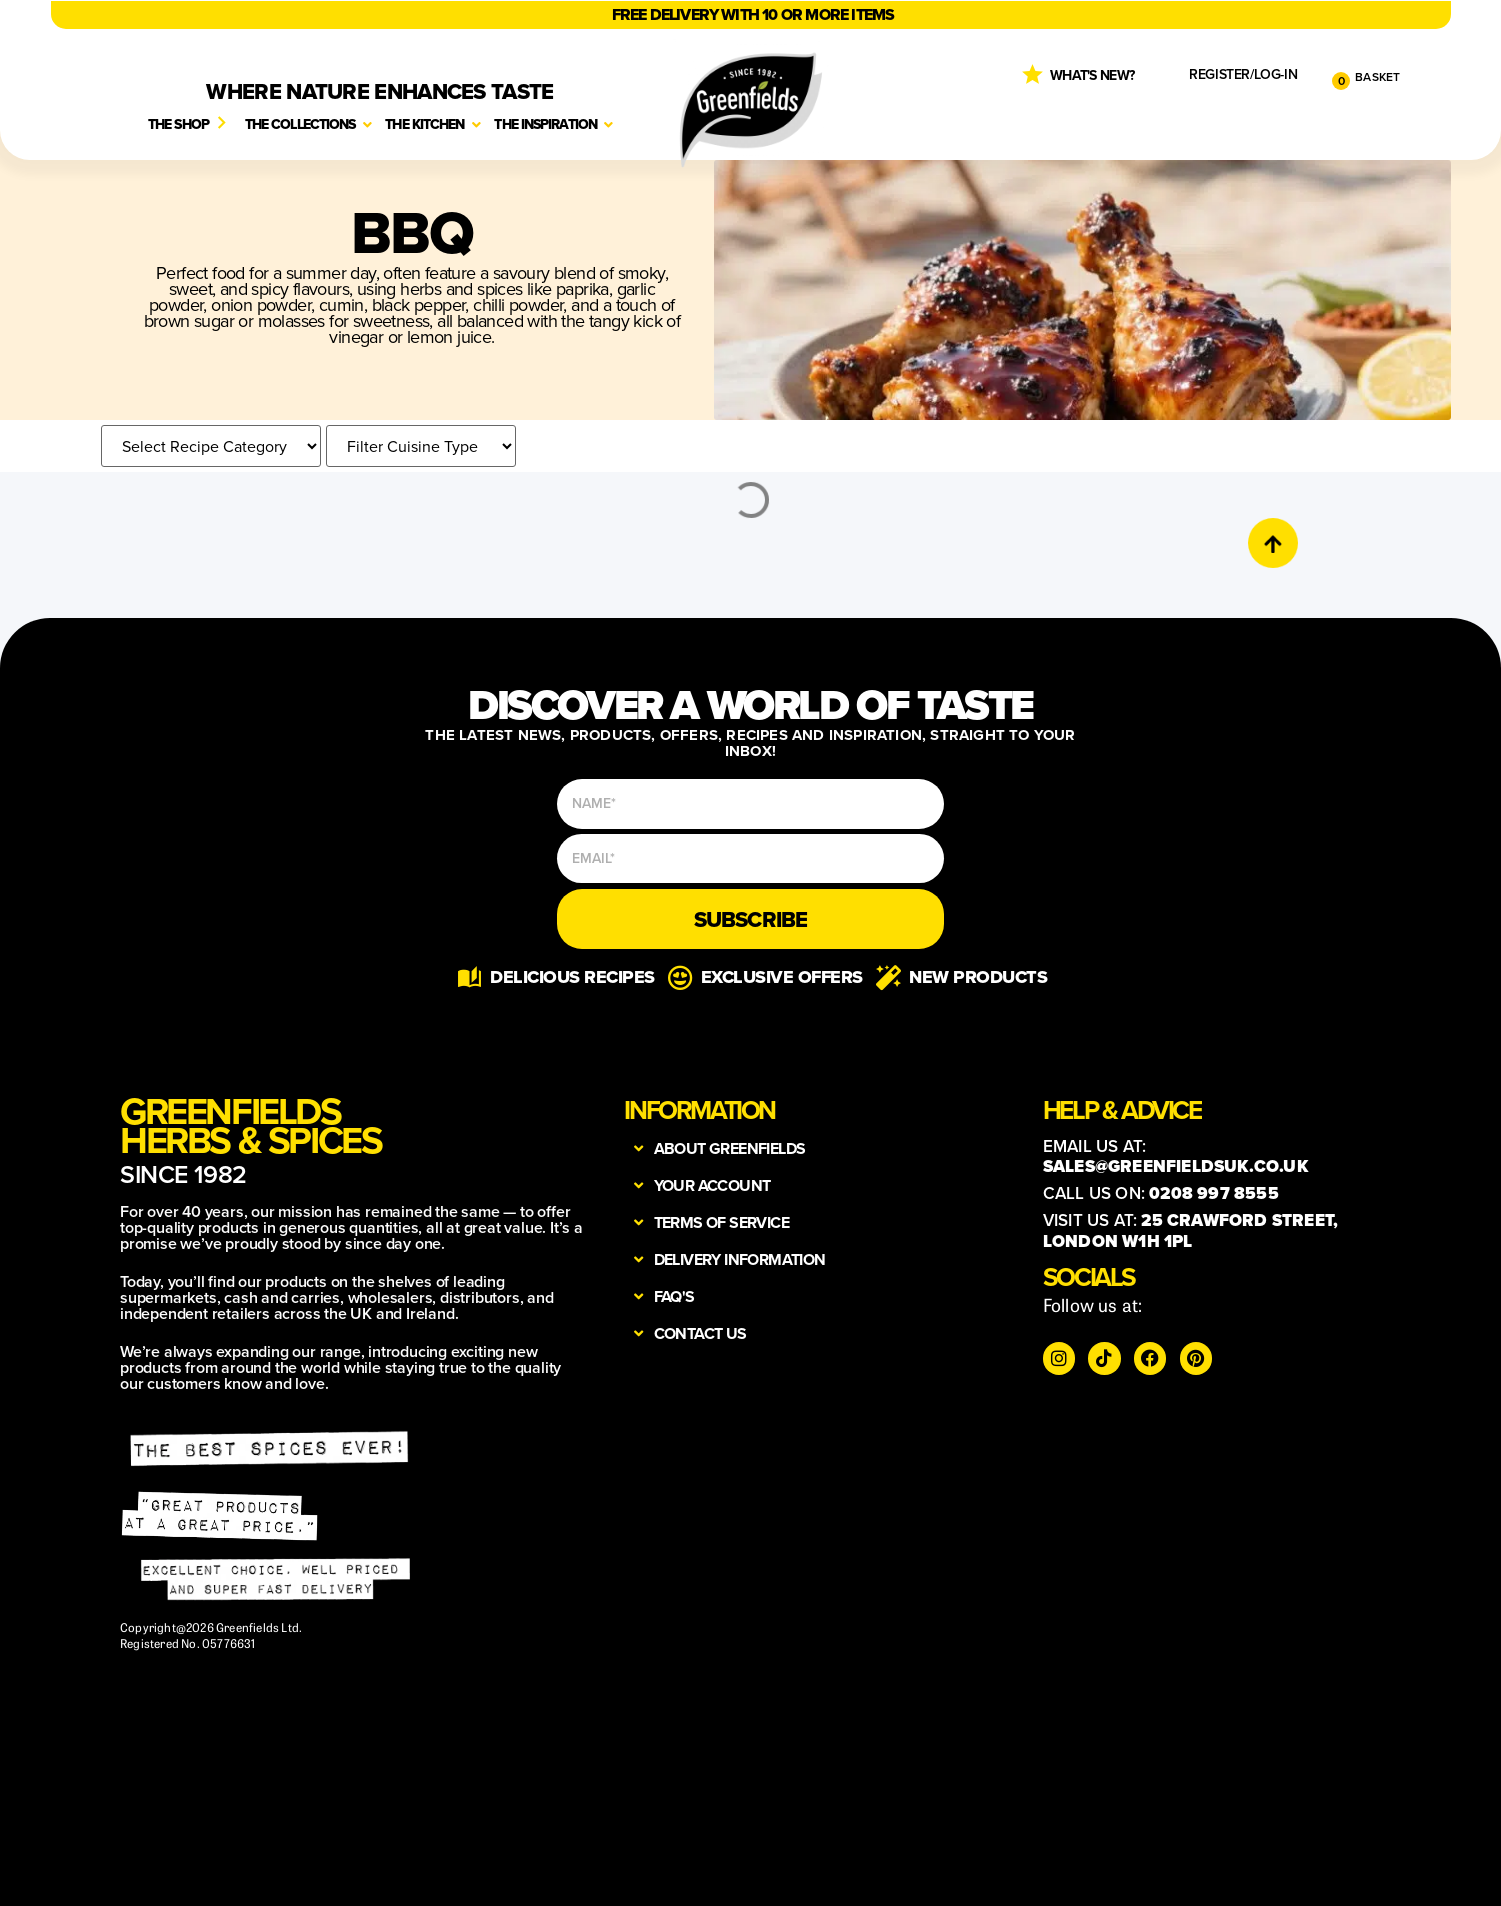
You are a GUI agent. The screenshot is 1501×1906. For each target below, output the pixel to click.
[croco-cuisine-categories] (421, 446)
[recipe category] (211, 446)
